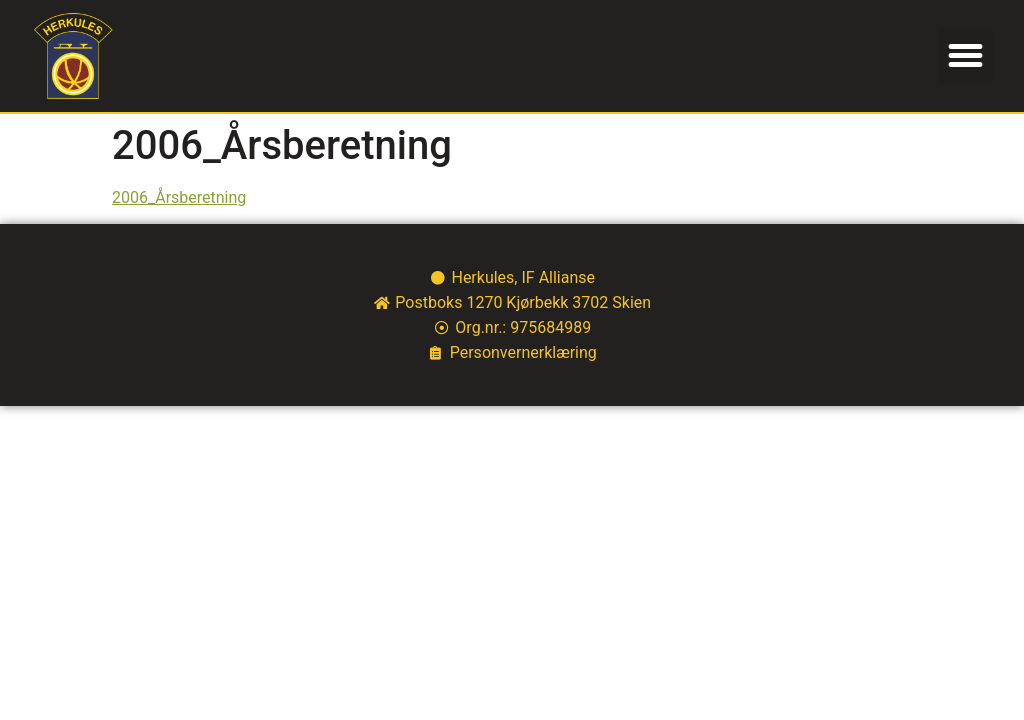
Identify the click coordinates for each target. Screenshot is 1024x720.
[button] (966, 56)
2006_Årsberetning (179, 197)
